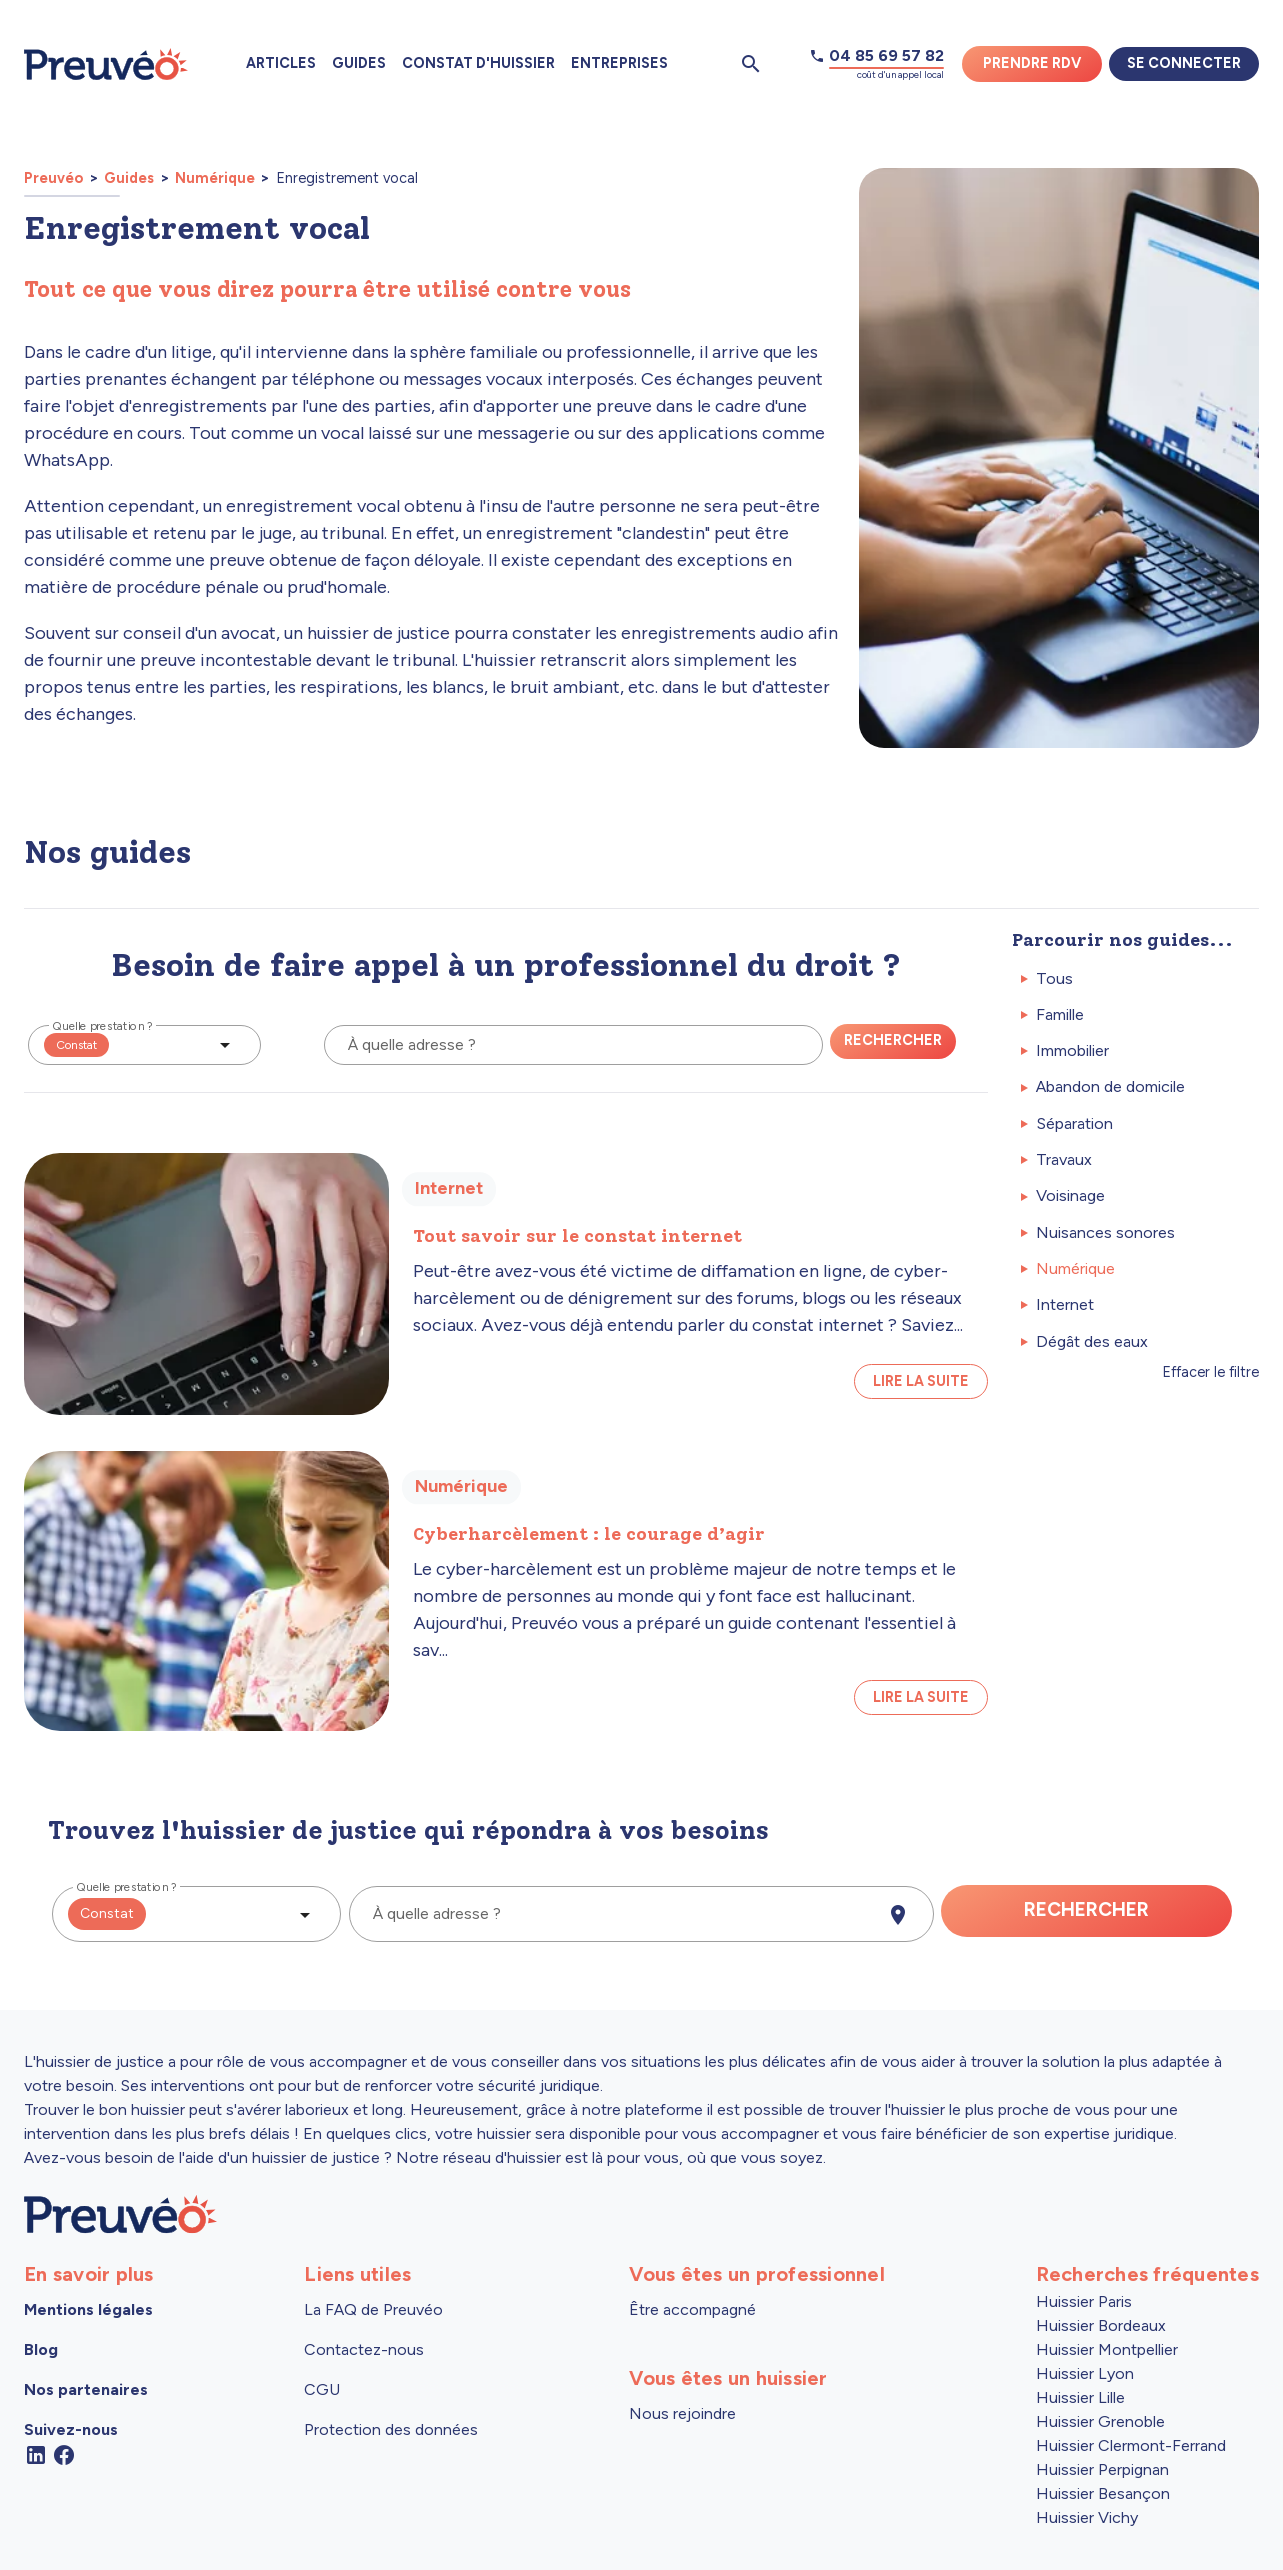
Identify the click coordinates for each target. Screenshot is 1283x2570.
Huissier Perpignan (1102, 2469)
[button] (144, 1045)
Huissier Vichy (1087, 2517)
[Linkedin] (36, 2453)
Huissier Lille (1080, 2397)
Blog (41, 2349)
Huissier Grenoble (1100, 2421)
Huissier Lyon (1085, 2373)
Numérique (215, 178)
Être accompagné (692, 2309)
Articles (281, 63)
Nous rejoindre (682, 2413)
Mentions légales (88, 2309)
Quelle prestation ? (102, 1026)
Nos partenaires (86, 2389)
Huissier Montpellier (1107, 2349)
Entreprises (619, 63)
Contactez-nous (364, 2349)
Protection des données (391, 2429)
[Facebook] (64, 2453)
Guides (359, 63)
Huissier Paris (1084, 2301)
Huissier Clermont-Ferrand (1131, 2445)
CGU (322, 2389)
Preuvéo (55, 178)
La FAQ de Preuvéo (373, 2309)
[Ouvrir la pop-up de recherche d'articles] (751, 64)
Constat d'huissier (478, 63)
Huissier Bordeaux (1101, 2325)
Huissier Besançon (1103, 2493)
